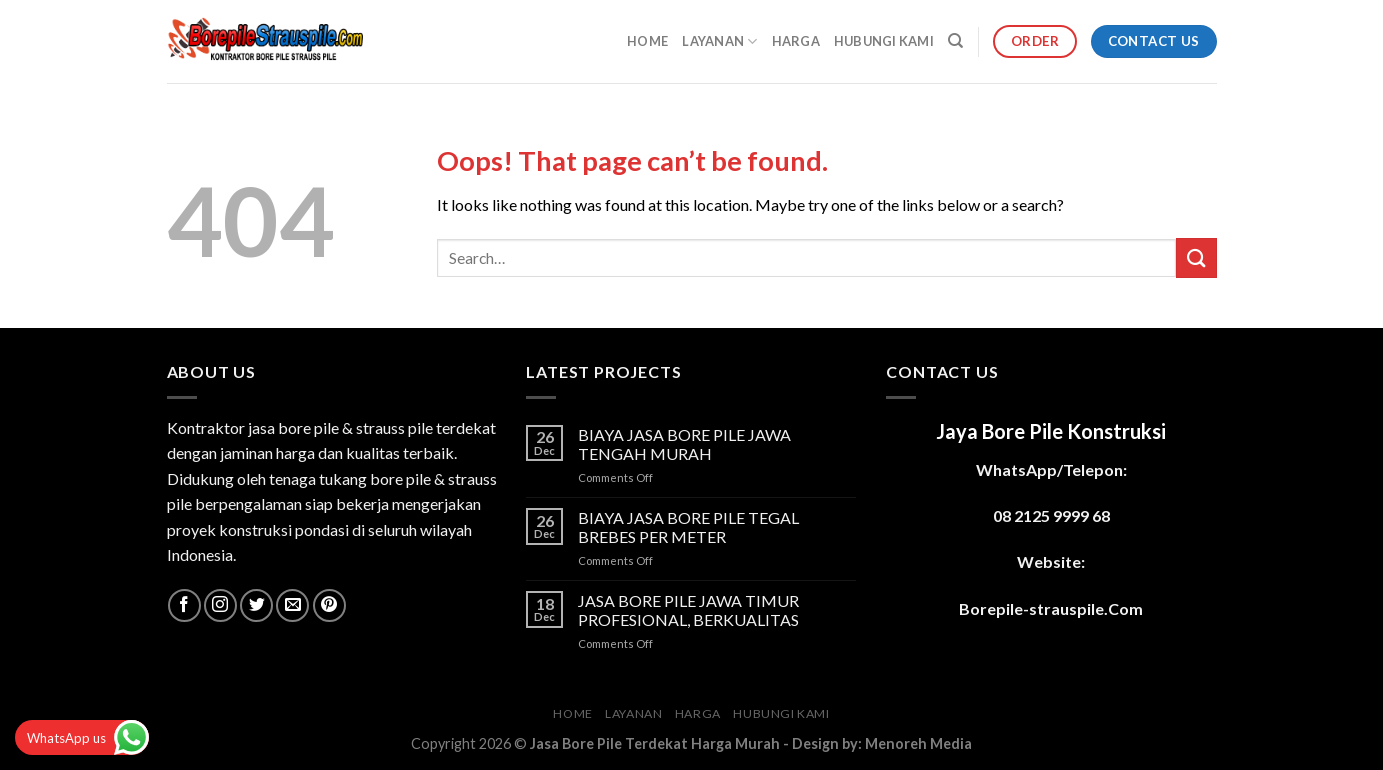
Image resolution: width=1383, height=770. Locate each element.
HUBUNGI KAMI (884, 41)
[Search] (955, 41)
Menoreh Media (918, 743)
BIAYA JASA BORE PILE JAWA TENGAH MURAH (684, 444)
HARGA (796, 41)
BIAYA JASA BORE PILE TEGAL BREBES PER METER (688, 527)
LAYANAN (719, 41)
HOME (647, 41)
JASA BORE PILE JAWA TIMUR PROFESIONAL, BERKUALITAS (688, 610)
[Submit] (1196, 257)
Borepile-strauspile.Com (1051, 608)
